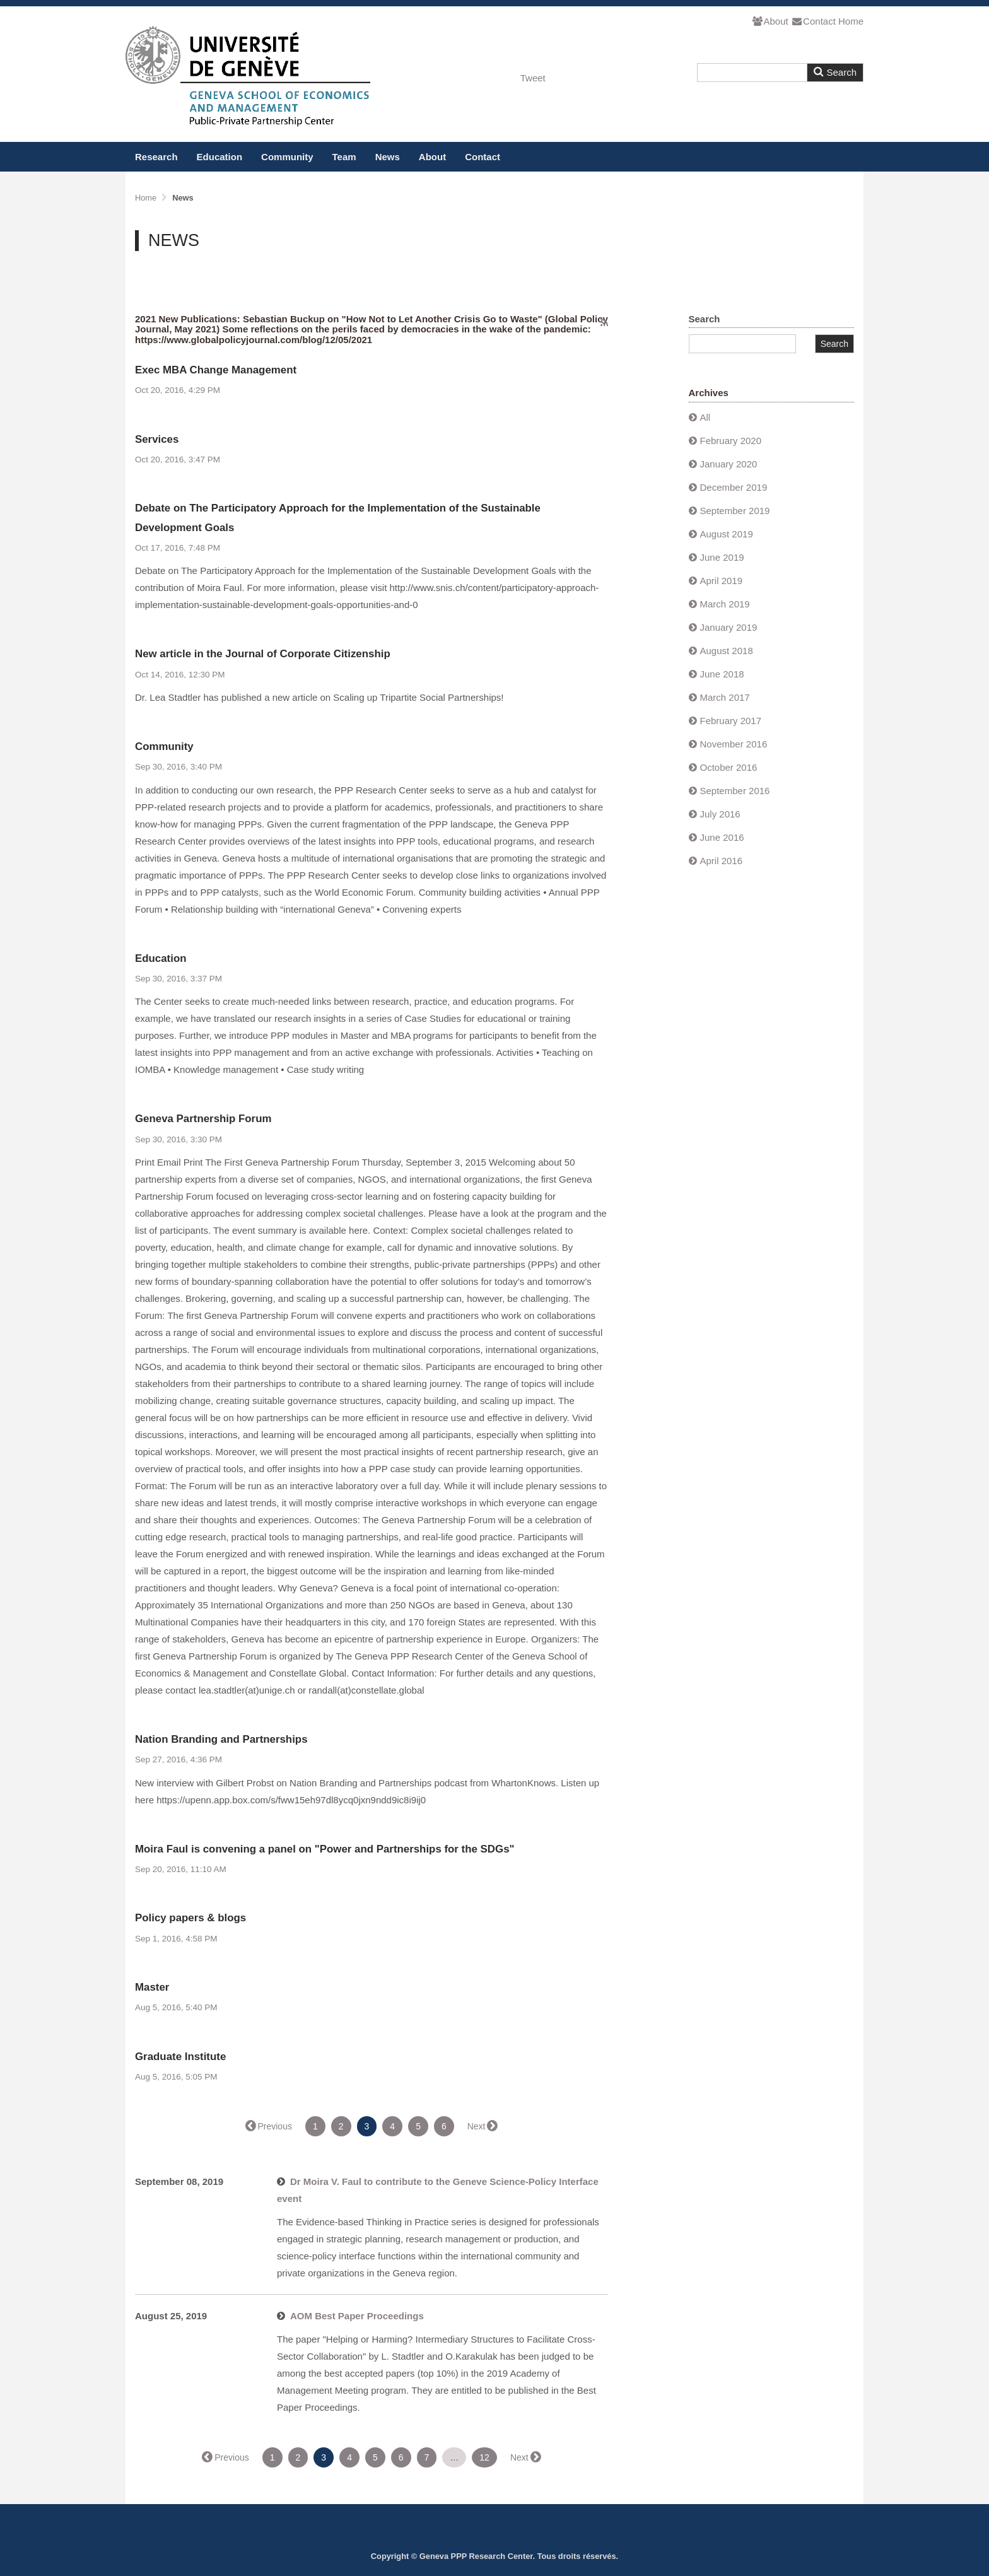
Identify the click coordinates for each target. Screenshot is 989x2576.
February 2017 (731, 720)
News (387, 156)
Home (850, 21)
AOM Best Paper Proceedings (357, 2315)
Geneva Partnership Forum (203, 1119)
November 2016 (734, 744)
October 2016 (729, 767)
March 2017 (725, 697)
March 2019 (725, 604)
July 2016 (720, 814)
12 (484, 2457)
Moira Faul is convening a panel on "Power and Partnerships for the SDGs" (325, 1849)
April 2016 (721, 860)
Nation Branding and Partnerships (221, 1739)
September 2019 (735, 510)
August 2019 (726, 534)
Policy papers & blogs (190, 1918)
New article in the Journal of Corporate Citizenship (262, 654)
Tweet (533, 78)
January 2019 (729, 627)
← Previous (269, 2126)
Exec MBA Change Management (215, 370)
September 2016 (735, 790)
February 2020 (731, 440)
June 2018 (722, 674)
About (769, 21)
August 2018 (726, 650)
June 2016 (722, 837)
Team (344, 156)
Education (220, 156)
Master (152, 1987)
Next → (482, 2126)
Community (287, 156)
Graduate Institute (180, 2057)
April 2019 (721, 580)
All (705, 417)
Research (156, 156)
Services (156, 439)
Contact (813, 21)
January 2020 (729, 464)
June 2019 (722, 557)
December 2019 (734, 487)
